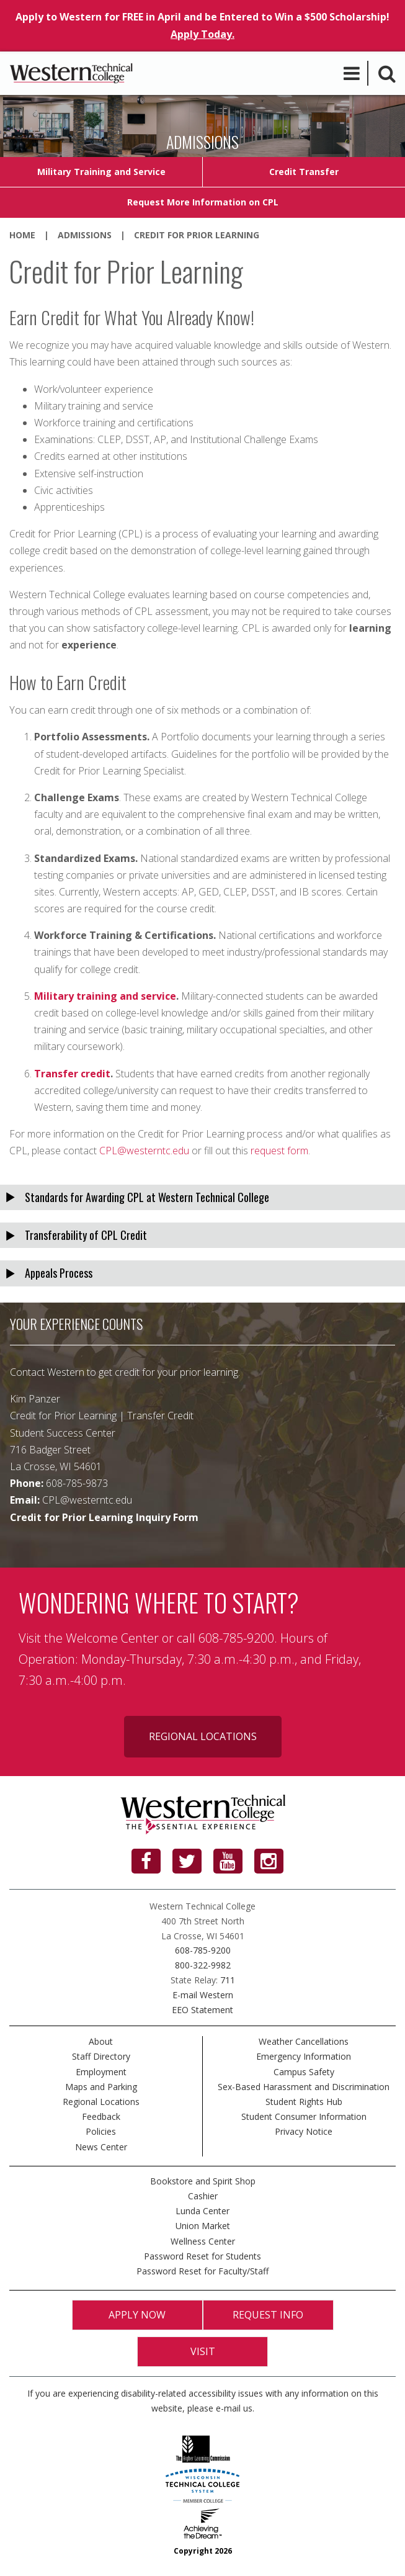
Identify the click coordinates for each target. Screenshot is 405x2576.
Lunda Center (202, 2211)
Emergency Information (303, 2056)
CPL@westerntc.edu (144, 1150)
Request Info (268, 2315)
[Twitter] (187, 1861)
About (101, 2041)
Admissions (85, 235)
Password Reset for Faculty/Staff (202, 2271)
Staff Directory (101, 2056)
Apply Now (137, 2315)
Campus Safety (304, 2072)
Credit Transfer (304, 171)
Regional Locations (203, 1736)
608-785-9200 (203, 1950)
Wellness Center (203, 2241)
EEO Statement (202, 2010)
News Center (101, 2147)
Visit (202, 2351)
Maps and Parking (101, 2087)
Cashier (203, 2196)
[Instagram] (268, 1861)
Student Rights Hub (303, 2101)
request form (279, 1150)
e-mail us (234, 2408)
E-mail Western (202, 1995)
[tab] (202, 1197)
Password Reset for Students (202, 2256)
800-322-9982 (203, 1965)
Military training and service (105, 996)
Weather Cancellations (304, 2041)
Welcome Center (112, 1638)
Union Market (203, 2226)
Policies (101, 2131)
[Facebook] (146, 1861)
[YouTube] (228, 1861)
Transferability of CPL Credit (86, 1235)
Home (22, 235)
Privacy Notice (303, 2131)
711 (227, 1980)
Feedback (101, 2116)
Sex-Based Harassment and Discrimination (303, 2087)
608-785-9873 (77, 1483)
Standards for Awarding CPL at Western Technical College (147, 1197)
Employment (101, 2072)
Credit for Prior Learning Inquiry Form (104, 1517)
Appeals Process (58, 1273)
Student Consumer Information (304, 2116)
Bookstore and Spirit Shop (203, 2181)
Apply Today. (202, 34)
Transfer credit (72, 1073)
